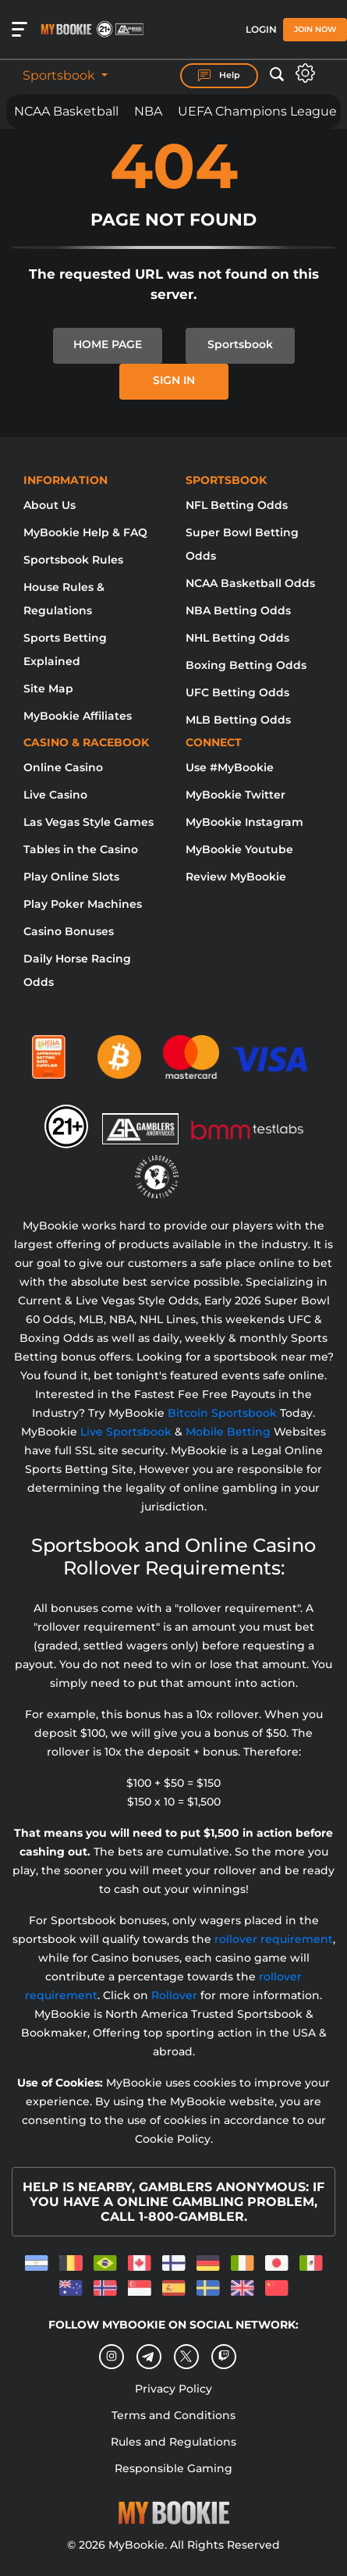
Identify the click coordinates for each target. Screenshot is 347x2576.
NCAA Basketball (66, 111)
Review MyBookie (236, 877)
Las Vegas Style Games (88, 822)
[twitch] (223, 2356)
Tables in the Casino (80, 849)
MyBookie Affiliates (77, 716)
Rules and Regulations (173, 2442)
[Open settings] (305, 73)
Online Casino (63, 767)
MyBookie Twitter (235, 795)
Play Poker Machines (82, 904)
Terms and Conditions (173, 2415)
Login (261, 29)
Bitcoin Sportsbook (222, 1413)
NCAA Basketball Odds (250, 583)
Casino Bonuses (68, 931)
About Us (49, 505)
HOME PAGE (107, 344)
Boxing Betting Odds (246, 665)
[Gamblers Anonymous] (141, 1119)
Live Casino (55, 795)
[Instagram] (111, 2356)
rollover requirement (273, 1939)
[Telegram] (148, 2356)
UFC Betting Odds (237, 692)
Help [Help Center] (219, 76)
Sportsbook (60, 75)
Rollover (174, 1995)
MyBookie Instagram (244, 822)
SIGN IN (174, 380)
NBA (148, 111)
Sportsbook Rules (73, 560)
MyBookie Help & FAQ (85, 532)
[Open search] (277, 74)
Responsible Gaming (173, 2468)
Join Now (315, 29)
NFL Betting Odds (237, 505)
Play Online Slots (71, 877)
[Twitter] (186, 2356)
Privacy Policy (173, 2389)
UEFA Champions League (257, 111)
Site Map (48, 688)
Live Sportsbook (126, 1432)
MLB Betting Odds (238, 720)
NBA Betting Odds (238, 610)
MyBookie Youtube (239, 849)
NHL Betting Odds (237, 638)
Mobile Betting (228, 1432)
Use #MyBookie (230, 767)
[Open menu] (19, 30)
